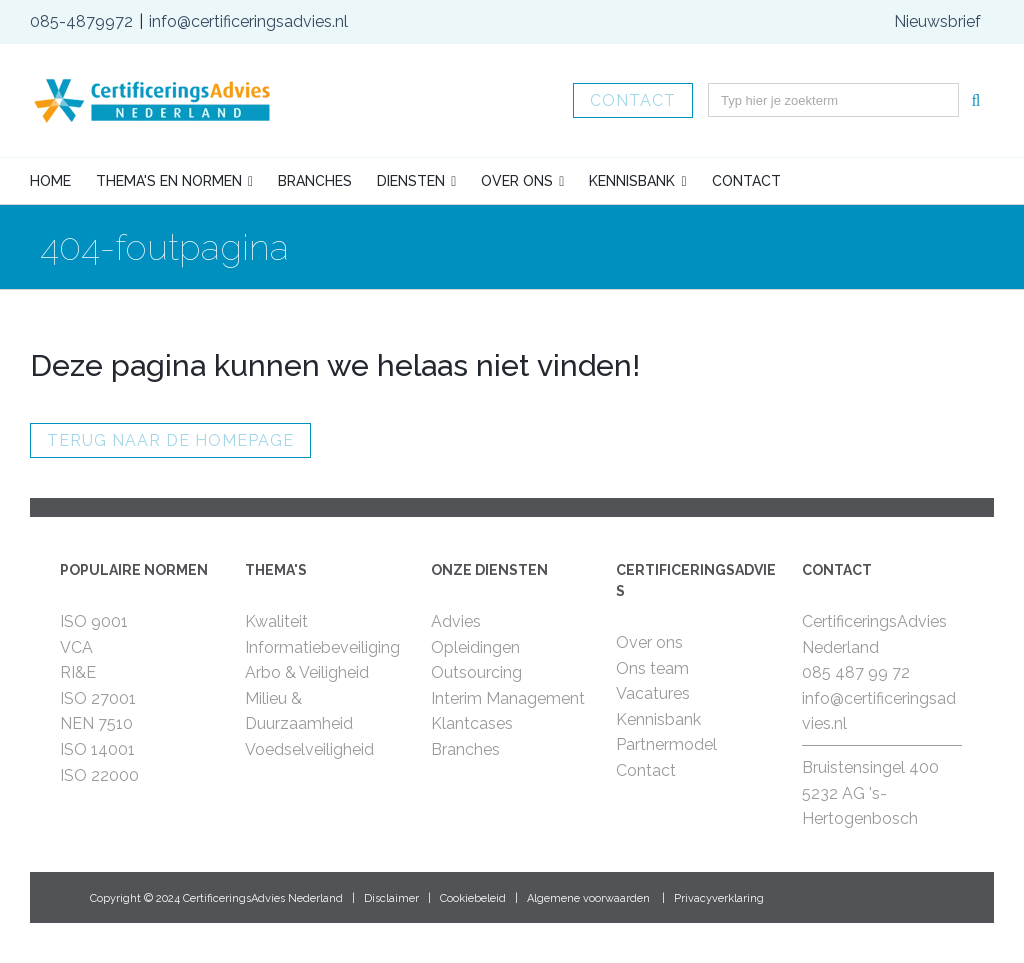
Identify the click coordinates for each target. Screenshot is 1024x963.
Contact (633, 100)
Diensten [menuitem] (411, 181)
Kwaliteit (276, 621)
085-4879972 (81, 21)
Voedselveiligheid (309, 749)
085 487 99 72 (856, 672)
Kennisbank (658, 719)
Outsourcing (476, 672)
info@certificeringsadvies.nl (248, 21)
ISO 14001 (97, 749)
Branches (465, 749)
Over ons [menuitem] (517, 181)
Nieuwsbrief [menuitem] (937, 21)
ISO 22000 (99, 775)
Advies (456, 621)
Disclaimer (391, 898)
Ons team (652, 668)
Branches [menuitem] (315, 181)
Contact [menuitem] (746, 181)
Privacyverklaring (719, 898)
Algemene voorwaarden (588, 898)
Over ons (649, 642)
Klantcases (472, 723)
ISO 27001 (98, 698)
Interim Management (508, 698)
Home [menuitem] (50, 181)
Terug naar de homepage (170, 440)
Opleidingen (475, 647)
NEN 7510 (96, 723)
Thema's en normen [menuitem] (169, 181)
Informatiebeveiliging (322, 647)
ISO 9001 (94, 621)
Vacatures (653, 693)
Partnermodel (666, 744)
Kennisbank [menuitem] (632, 181)
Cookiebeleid (473, 898)
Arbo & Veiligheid (307, 672)
